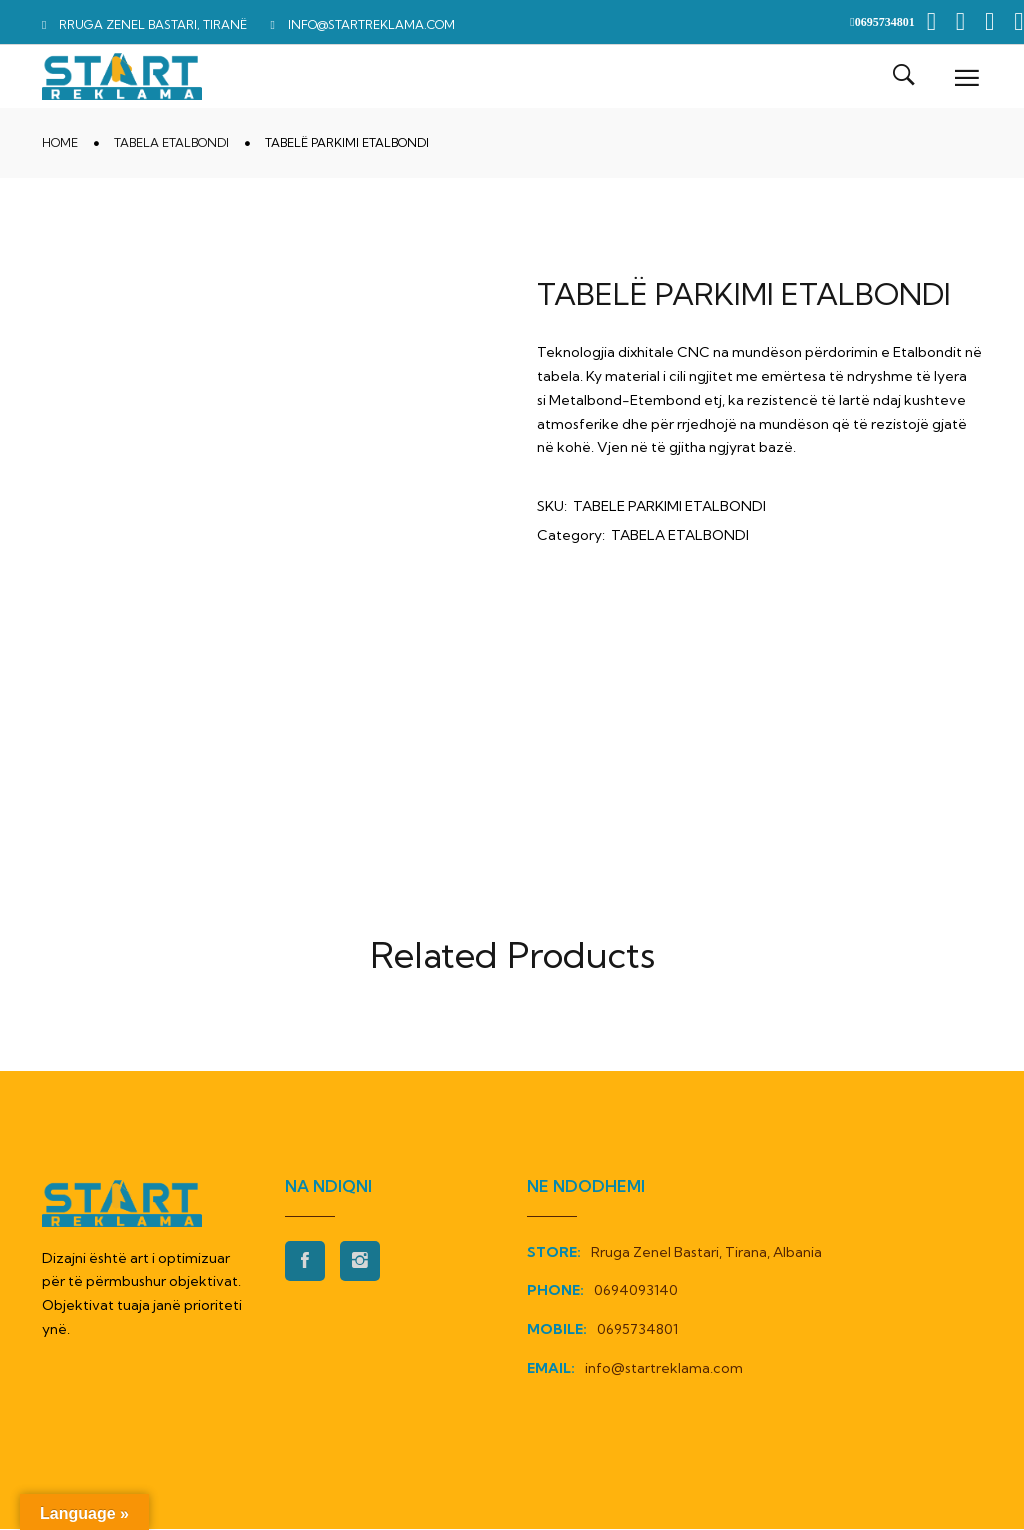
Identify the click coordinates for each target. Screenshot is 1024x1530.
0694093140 (636, 1291)
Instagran (360, 1262)
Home (60, 143)
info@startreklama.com (664, 1369)
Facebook (305, 1262)
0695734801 (637, 1330)
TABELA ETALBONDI (171, 143)
